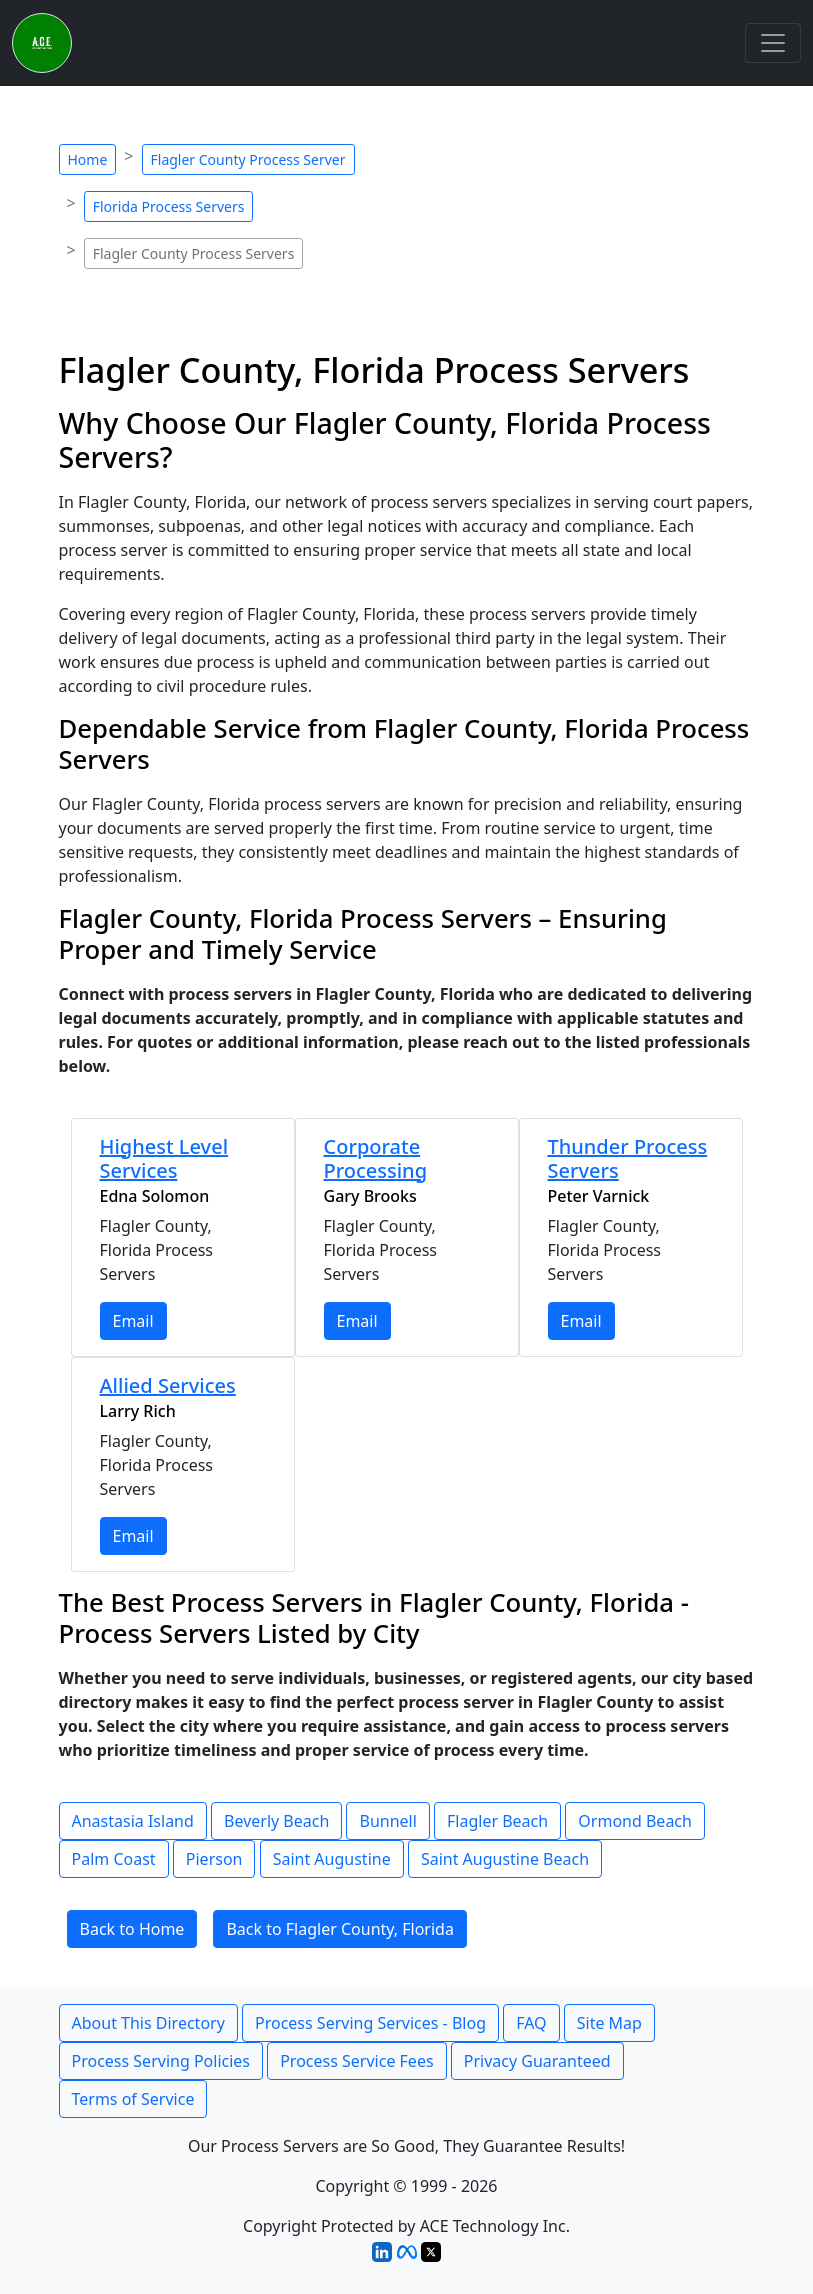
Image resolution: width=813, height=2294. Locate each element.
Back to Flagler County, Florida (340, 1929)
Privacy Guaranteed (537, 2061)
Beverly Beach (276, 1821)
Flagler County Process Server (248, 159)
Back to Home (132, 1929)
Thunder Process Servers (628, 1158)
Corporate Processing (376, 1158)
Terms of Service (133, 2099)
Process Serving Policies (161, 2061)
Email (133, 1321)
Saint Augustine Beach (505, 1859)
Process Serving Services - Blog (370, 2023)
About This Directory (148, 2023)
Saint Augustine (332, 1859)
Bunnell (387, 1821)
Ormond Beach (635, 1821)
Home (88, 159)
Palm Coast (114, 1859)
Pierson (214, 1859)
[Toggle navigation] (773, 43)
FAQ (531, 2023)
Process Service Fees (356, 2061)
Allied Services (168, 1385)
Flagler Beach (497, 1821)
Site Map (609, 2023)
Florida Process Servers (169, 206)
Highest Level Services (164, 1158)
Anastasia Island (133, 1821)
